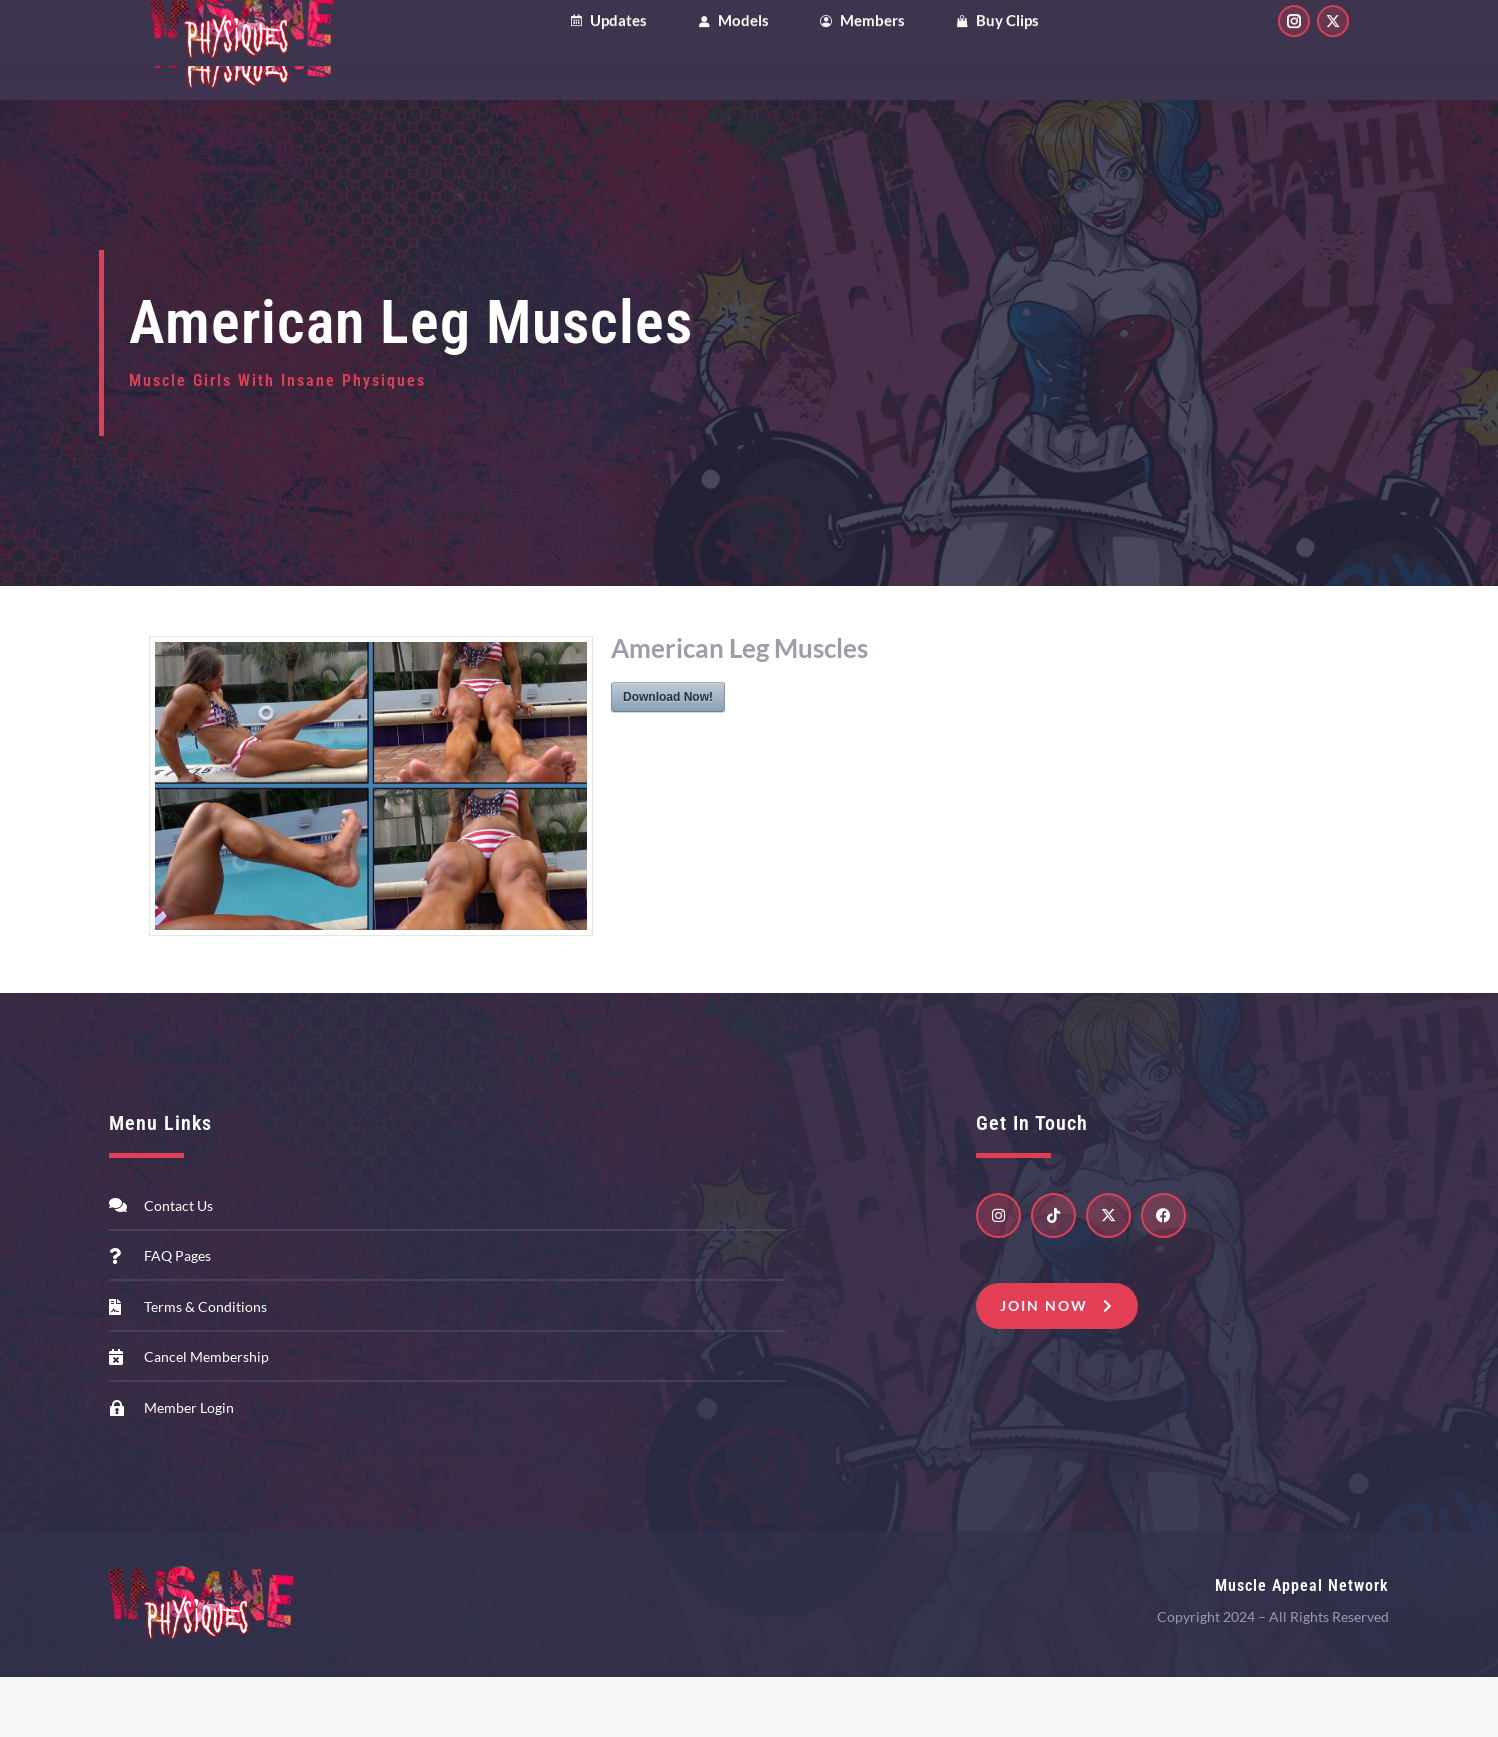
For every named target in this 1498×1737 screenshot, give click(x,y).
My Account (1179, 29)
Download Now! (668, 757)
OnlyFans (301, 29)
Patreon (400, 29)
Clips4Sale (194, 29)
